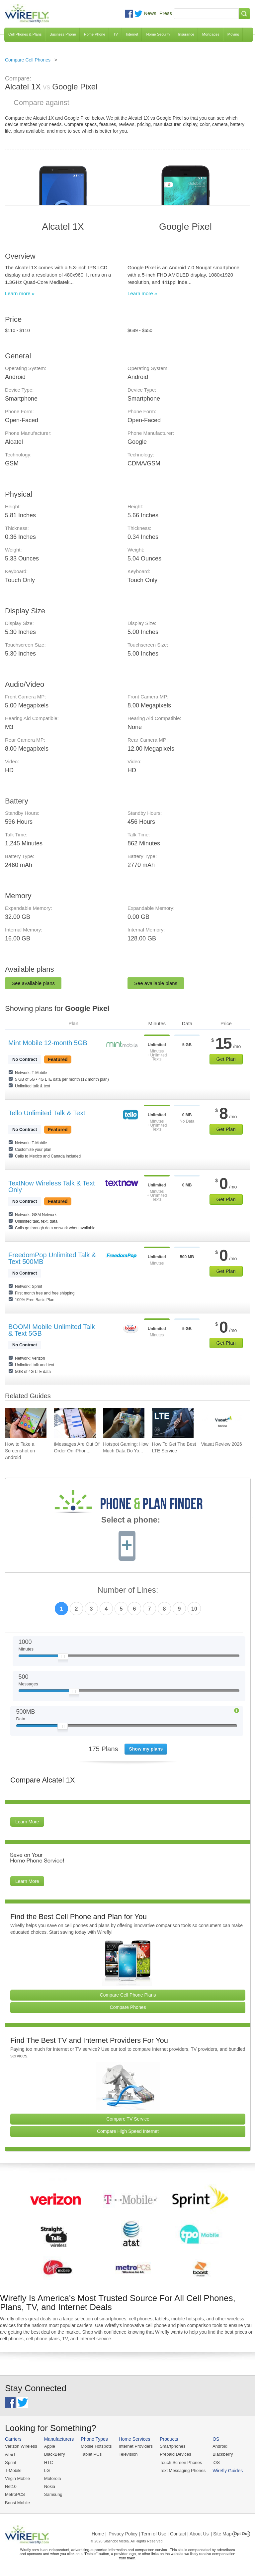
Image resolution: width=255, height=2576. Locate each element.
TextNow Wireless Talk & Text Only (51, 1186)
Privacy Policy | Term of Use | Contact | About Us (159, 2533)
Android (219, 2446)
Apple (49, 2446)
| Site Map (221, 2533)
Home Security (158, 34)
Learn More (27, 1821)
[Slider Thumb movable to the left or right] (63, 1658)
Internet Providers (136, 2446)
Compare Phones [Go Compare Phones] (128, 2007)
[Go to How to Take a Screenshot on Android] (25, 1423)
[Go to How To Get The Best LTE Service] (173, 1423)
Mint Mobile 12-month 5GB (47, 1043)
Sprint (10, 2462)
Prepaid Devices (175, 2454)
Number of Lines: (128, 1590)
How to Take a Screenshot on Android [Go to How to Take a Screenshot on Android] (20, 1450)
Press (165, 13)
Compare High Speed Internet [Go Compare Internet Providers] (128, 2131)
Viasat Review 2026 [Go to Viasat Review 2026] (221, 1444)
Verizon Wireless (21, 2446)
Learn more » (20, 293)
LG (47, 2470)
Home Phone (94, 34)
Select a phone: (130, 1521)
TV (115, 34)
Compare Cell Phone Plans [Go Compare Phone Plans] (128, 1995)
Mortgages (210, 34)
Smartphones (172, 2446)
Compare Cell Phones (27, 59)
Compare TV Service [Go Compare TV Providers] (127, 2119)
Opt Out (241, 2533)
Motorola (52, 2478)
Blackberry (222, 2454)
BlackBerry (54, 2454)
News (150, 13)
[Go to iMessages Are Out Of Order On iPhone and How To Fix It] (75, 1423)
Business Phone (62, 34)
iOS (216, 2462)
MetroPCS (15, 2494)
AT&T (10, 2454)
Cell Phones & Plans (25, 34)
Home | (99, 2533)
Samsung (53, 2494)
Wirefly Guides (227, 2470)
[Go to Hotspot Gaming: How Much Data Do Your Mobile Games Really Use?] (123, 1423)
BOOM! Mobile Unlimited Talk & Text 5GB (51, 1330)
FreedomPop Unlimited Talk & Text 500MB (52, 1258)
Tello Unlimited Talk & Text (46, 1113)
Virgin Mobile (17, 2478)
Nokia (49, 2486)
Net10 (11, 2486)
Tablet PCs (91, 2454)
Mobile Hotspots (96, 2446)
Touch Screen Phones (181, 2462)
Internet (132, 34)
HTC (48, 2462)
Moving (233, 34)
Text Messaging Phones (183, 2470)
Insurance (186, 34)
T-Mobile (13, 2470)
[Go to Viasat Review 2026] (221, 1423)
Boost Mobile (17, 2502)
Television (128, 2454)
